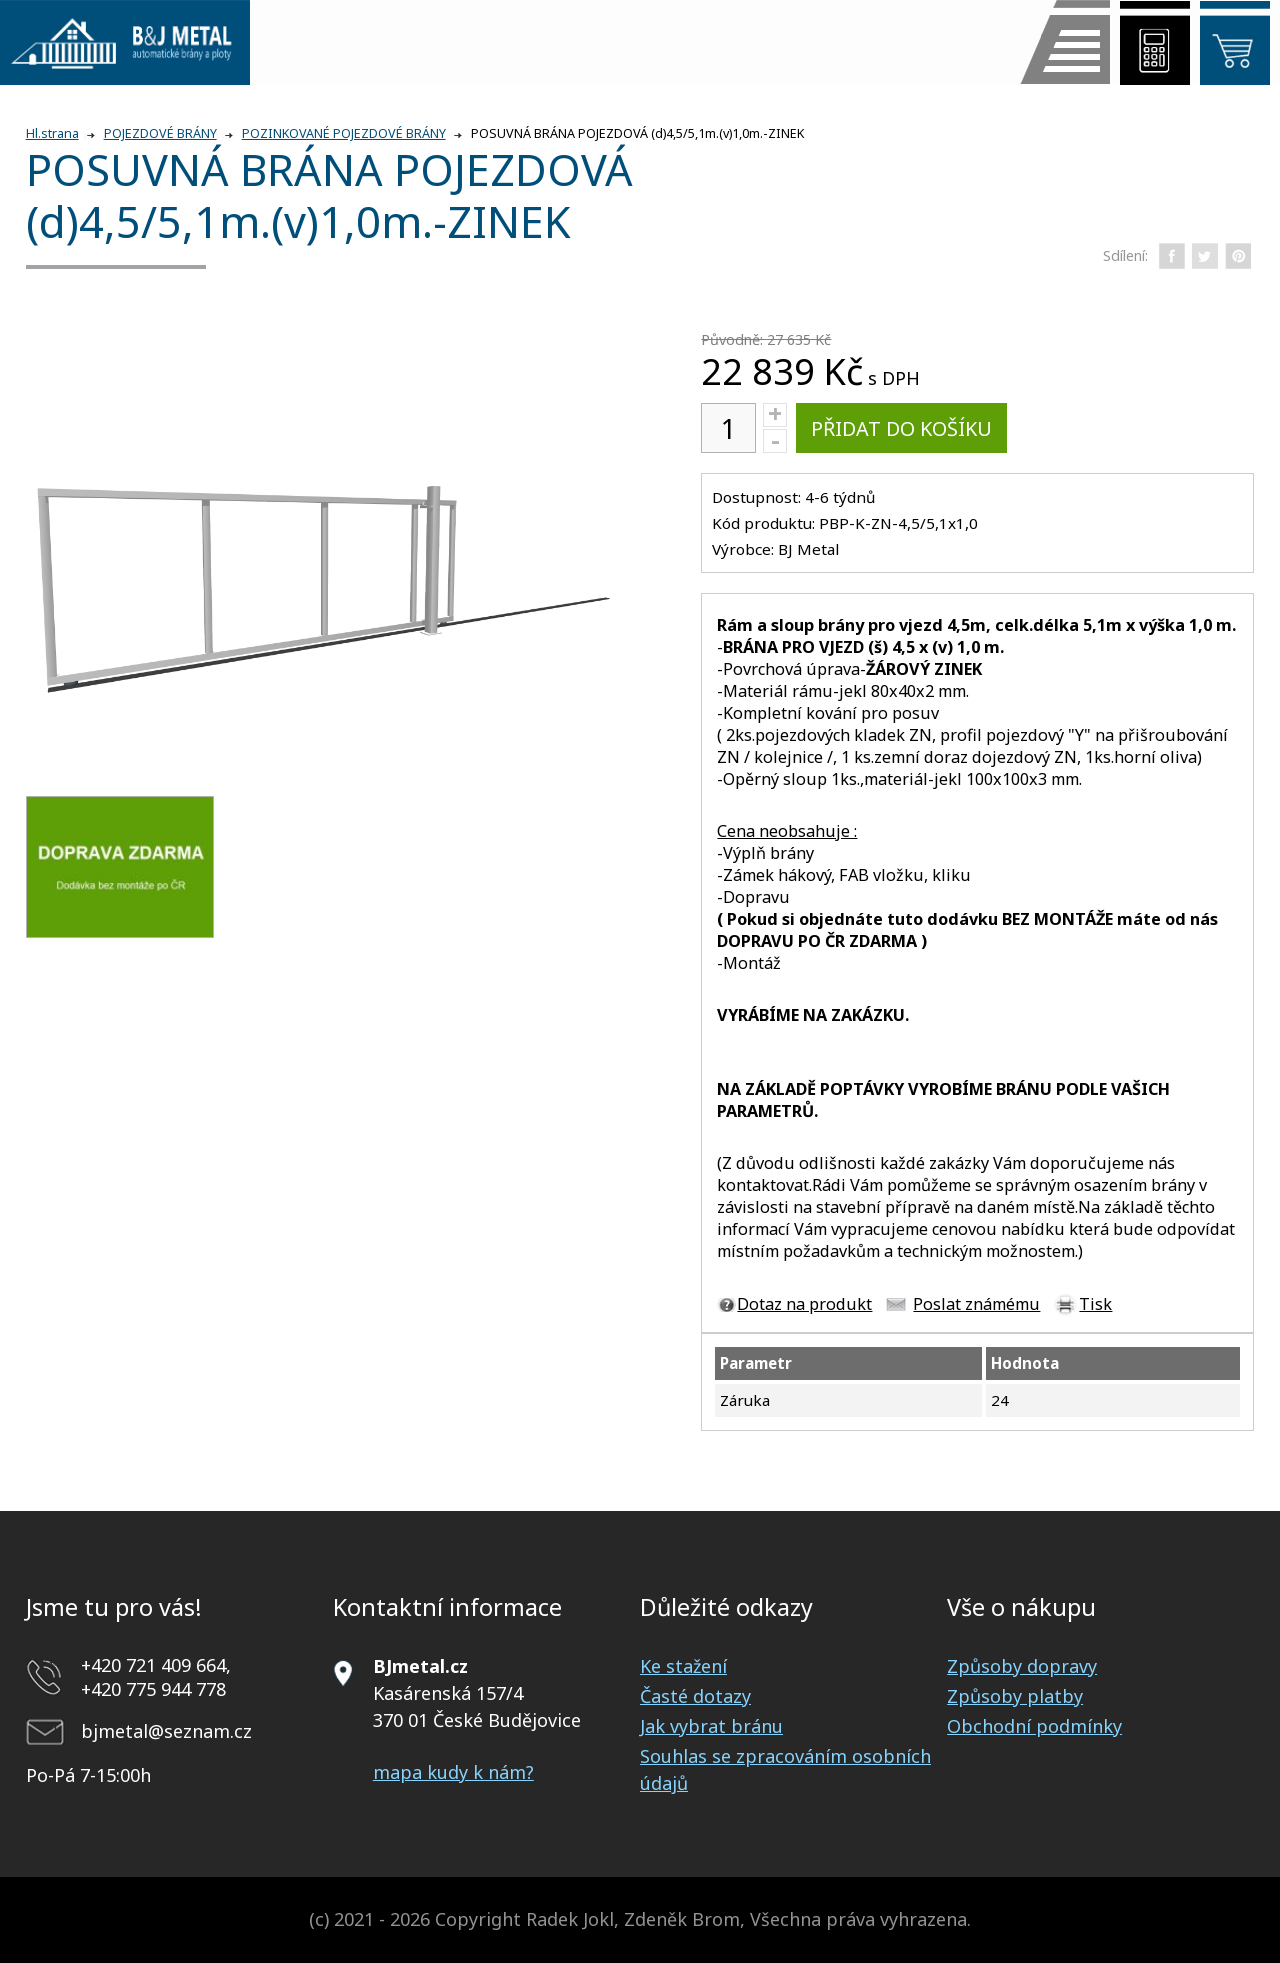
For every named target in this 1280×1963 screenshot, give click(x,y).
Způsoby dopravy (1022, 1666)
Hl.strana (52, 133)
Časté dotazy (695, 1696)
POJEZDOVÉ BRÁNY (160, 133)
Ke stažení (683, 1666)
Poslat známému (976, 1304)
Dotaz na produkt (804, 1304)
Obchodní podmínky (1034, 1726)
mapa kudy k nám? (453, 1772)
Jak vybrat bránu (711, 1726)
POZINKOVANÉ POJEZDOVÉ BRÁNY (344, 133)
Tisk (1095, 1304)
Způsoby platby (1015, 1696)
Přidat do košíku (901, 428)
